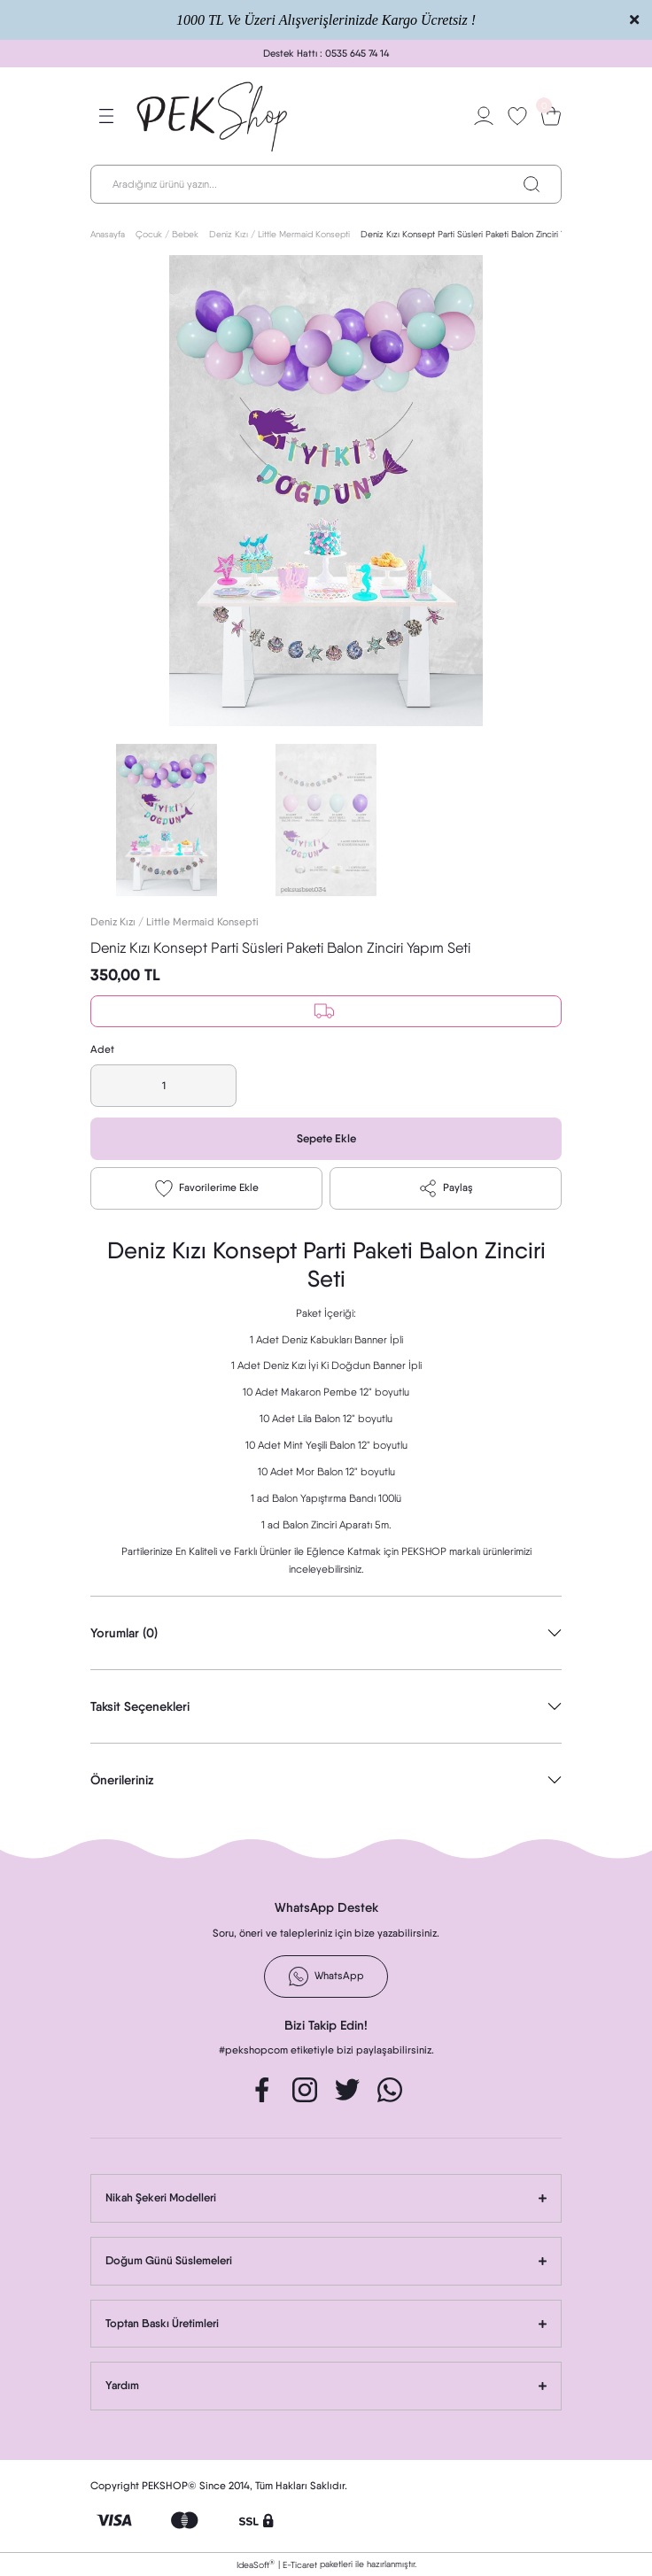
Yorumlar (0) (124, 1633)
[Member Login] (483, 116)
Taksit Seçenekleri (140, 1706)
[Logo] (213, 116)
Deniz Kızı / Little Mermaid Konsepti (174, 922)
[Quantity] (163, 1085)
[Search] (326, 184)
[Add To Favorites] (206, 1188)
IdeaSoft (256, 2564)
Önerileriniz (122, 1780)
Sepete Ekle (326, 1138)
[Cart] (551, 116)
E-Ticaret (300, 2564)
